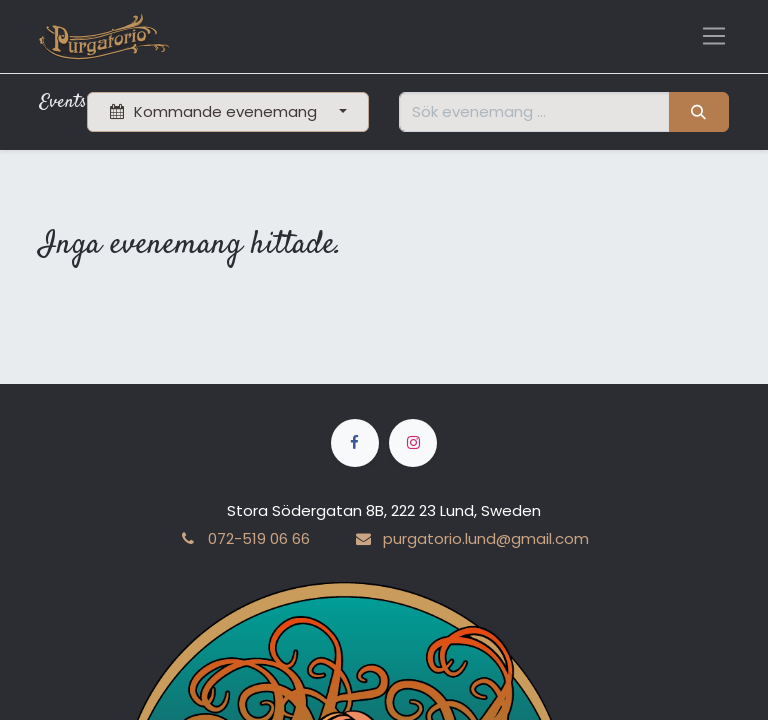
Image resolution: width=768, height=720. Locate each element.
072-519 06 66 (259, 538)
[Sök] (699, 112)
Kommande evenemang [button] (215, 111)
